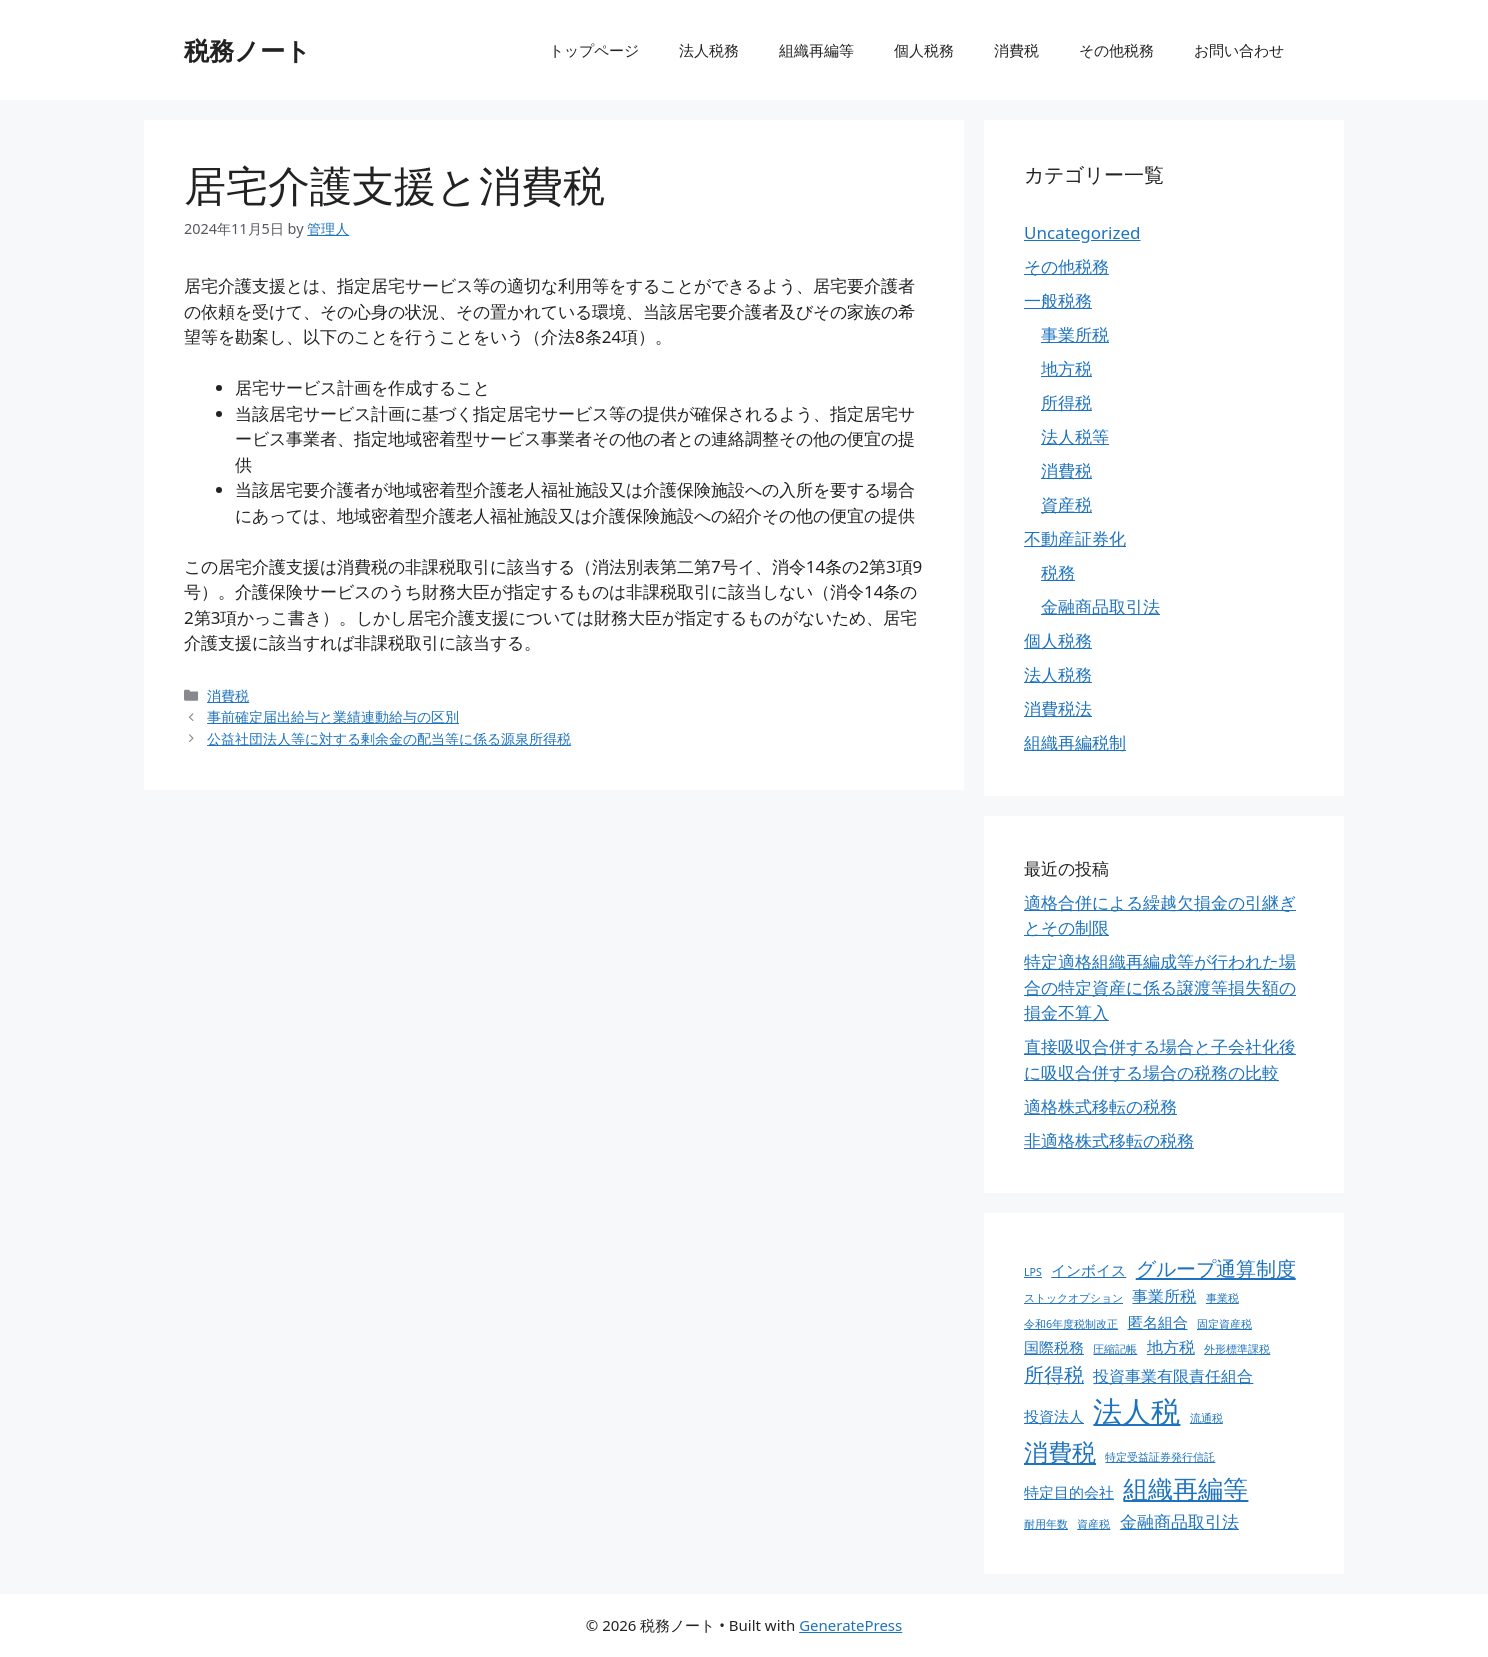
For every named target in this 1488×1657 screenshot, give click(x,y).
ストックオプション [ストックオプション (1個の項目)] (1073, 1298)
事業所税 (1075, 334)
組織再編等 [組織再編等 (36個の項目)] (1185, 1488)
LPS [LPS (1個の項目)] (1033, 1272)
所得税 (1066, 402)
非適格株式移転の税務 (1109, 1140)
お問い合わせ (1239, 50)
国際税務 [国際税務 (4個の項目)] (1054, 1347)
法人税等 (1075, 436)
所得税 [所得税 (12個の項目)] (1054, 1374)
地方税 (1066, 368)
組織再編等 (816, 50)
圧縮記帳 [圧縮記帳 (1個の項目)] (1115, 1349)
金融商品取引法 (1100, 606)
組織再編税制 (1075, 742)
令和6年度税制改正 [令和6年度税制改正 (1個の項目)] (1071, 1324)
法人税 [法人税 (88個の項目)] (1136, 1411)
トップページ (594, 50)
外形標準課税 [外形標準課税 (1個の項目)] (1237, 1349)
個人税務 (924, 50)
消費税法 (1058, 708)
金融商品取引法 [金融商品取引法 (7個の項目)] (1179, 1521)
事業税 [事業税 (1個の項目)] (1222, 1298)
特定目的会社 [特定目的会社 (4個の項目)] (1069, 1492)
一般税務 (1058, 300)
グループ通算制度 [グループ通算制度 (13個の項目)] (1216, 1268)
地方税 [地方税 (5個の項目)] (1171, 1347)
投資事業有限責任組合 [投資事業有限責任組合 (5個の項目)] (1173, 1376)
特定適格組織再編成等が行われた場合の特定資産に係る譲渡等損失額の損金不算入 (1160, 987)
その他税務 (1116, 50)
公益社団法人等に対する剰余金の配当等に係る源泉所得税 (389, 738)
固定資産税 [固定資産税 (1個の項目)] (1224, 1324)
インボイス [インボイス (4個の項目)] (1088, 1270)
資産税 (1066, 504)
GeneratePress (850, 1625)
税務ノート (247, 50)
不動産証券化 (1075, 538)
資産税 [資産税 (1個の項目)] (1093, 1524)
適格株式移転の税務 (1100, 1106)
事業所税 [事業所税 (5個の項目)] (1164, 1296)
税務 (1058, 572)
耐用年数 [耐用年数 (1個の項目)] (1046, 1524)
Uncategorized (1082, 232)
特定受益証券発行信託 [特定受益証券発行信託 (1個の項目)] (1160, 1457)
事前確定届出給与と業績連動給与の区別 (333, 716)
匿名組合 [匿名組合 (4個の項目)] (1158, 1322)
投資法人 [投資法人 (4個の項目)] (1054, 1416)
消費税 (1016, 50)
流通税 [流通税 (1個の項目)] (1206, 1418)
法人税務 (709, 50)
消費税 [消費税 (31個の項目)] (1060, 1451)
